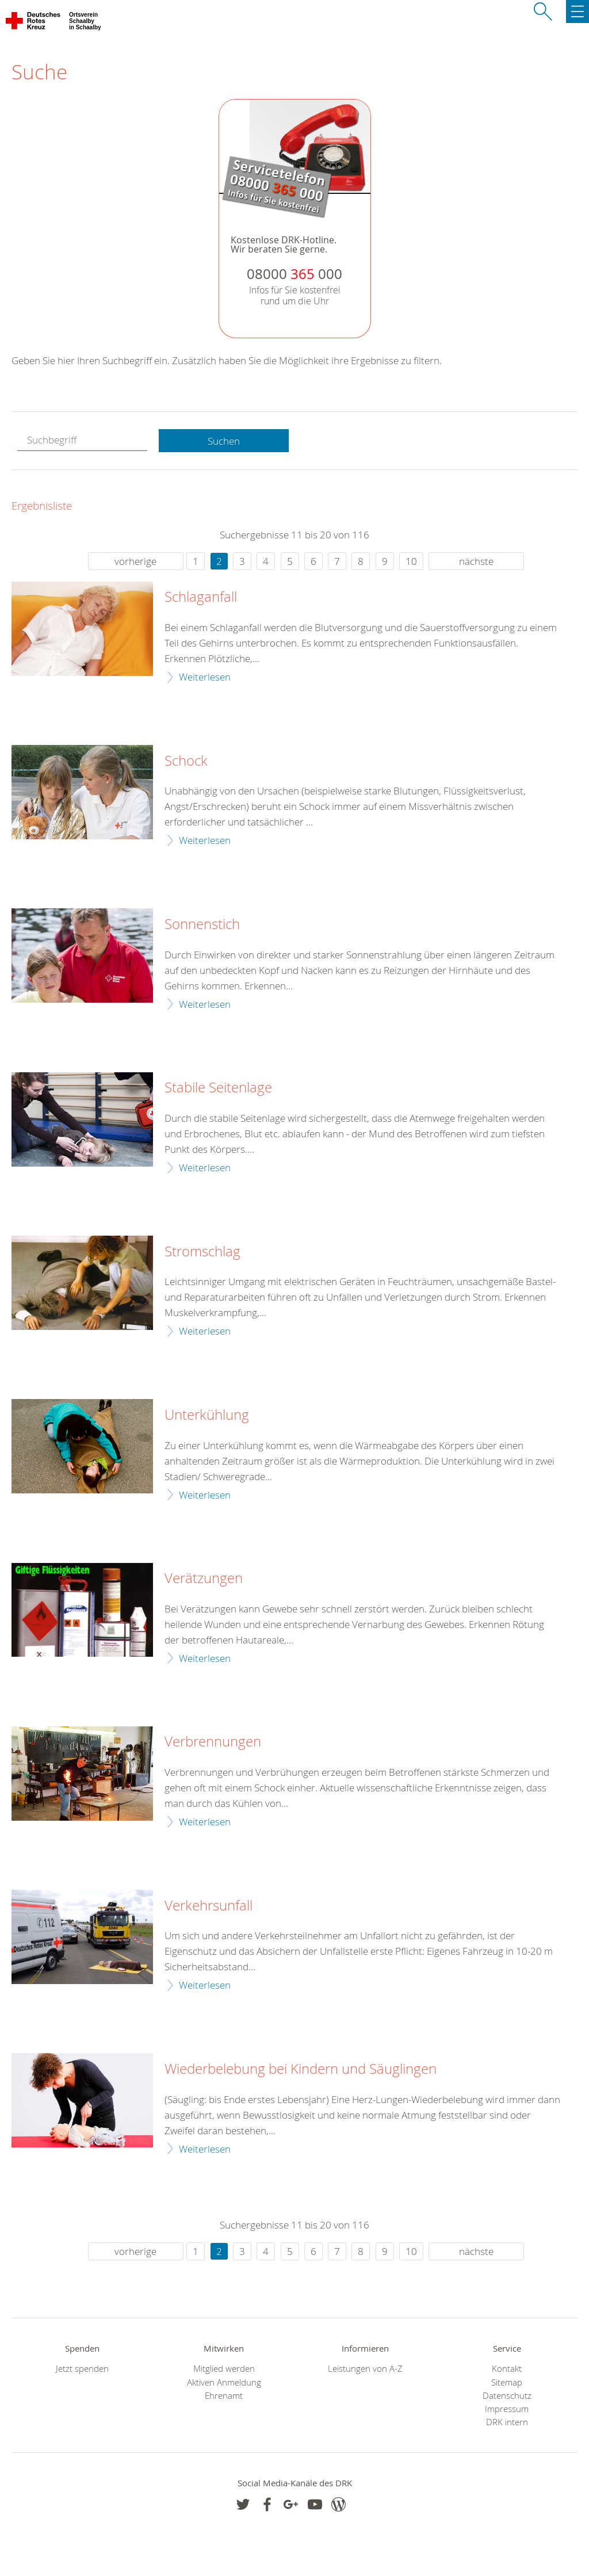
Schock (186, 761)
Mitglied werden (224, 2368)
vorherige (135, 561)
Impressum (507, 2408)
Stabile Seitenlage (218, 1087)
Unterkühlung (207, 1415)
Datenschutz (507, 2395)
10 (411, 561)
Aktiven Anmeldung (224, 2382)
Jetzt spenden (82, 2368)
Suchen (224, 441)
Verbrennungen (213, 1742)
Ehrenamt (224, 2395)
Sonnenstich (202, 924)
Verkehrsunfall (209, 1905)
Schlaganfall (201, 597)
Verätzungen (204, 1578)
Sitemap (506, 2382)
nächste (476, 561)
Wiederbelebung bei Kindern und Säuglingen (301, 2069)
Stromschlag (202, 1251)
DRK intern (507, 2422)
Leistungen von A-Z (365, 2368)
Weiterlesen (205, 676)
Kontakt (507, 2368)
